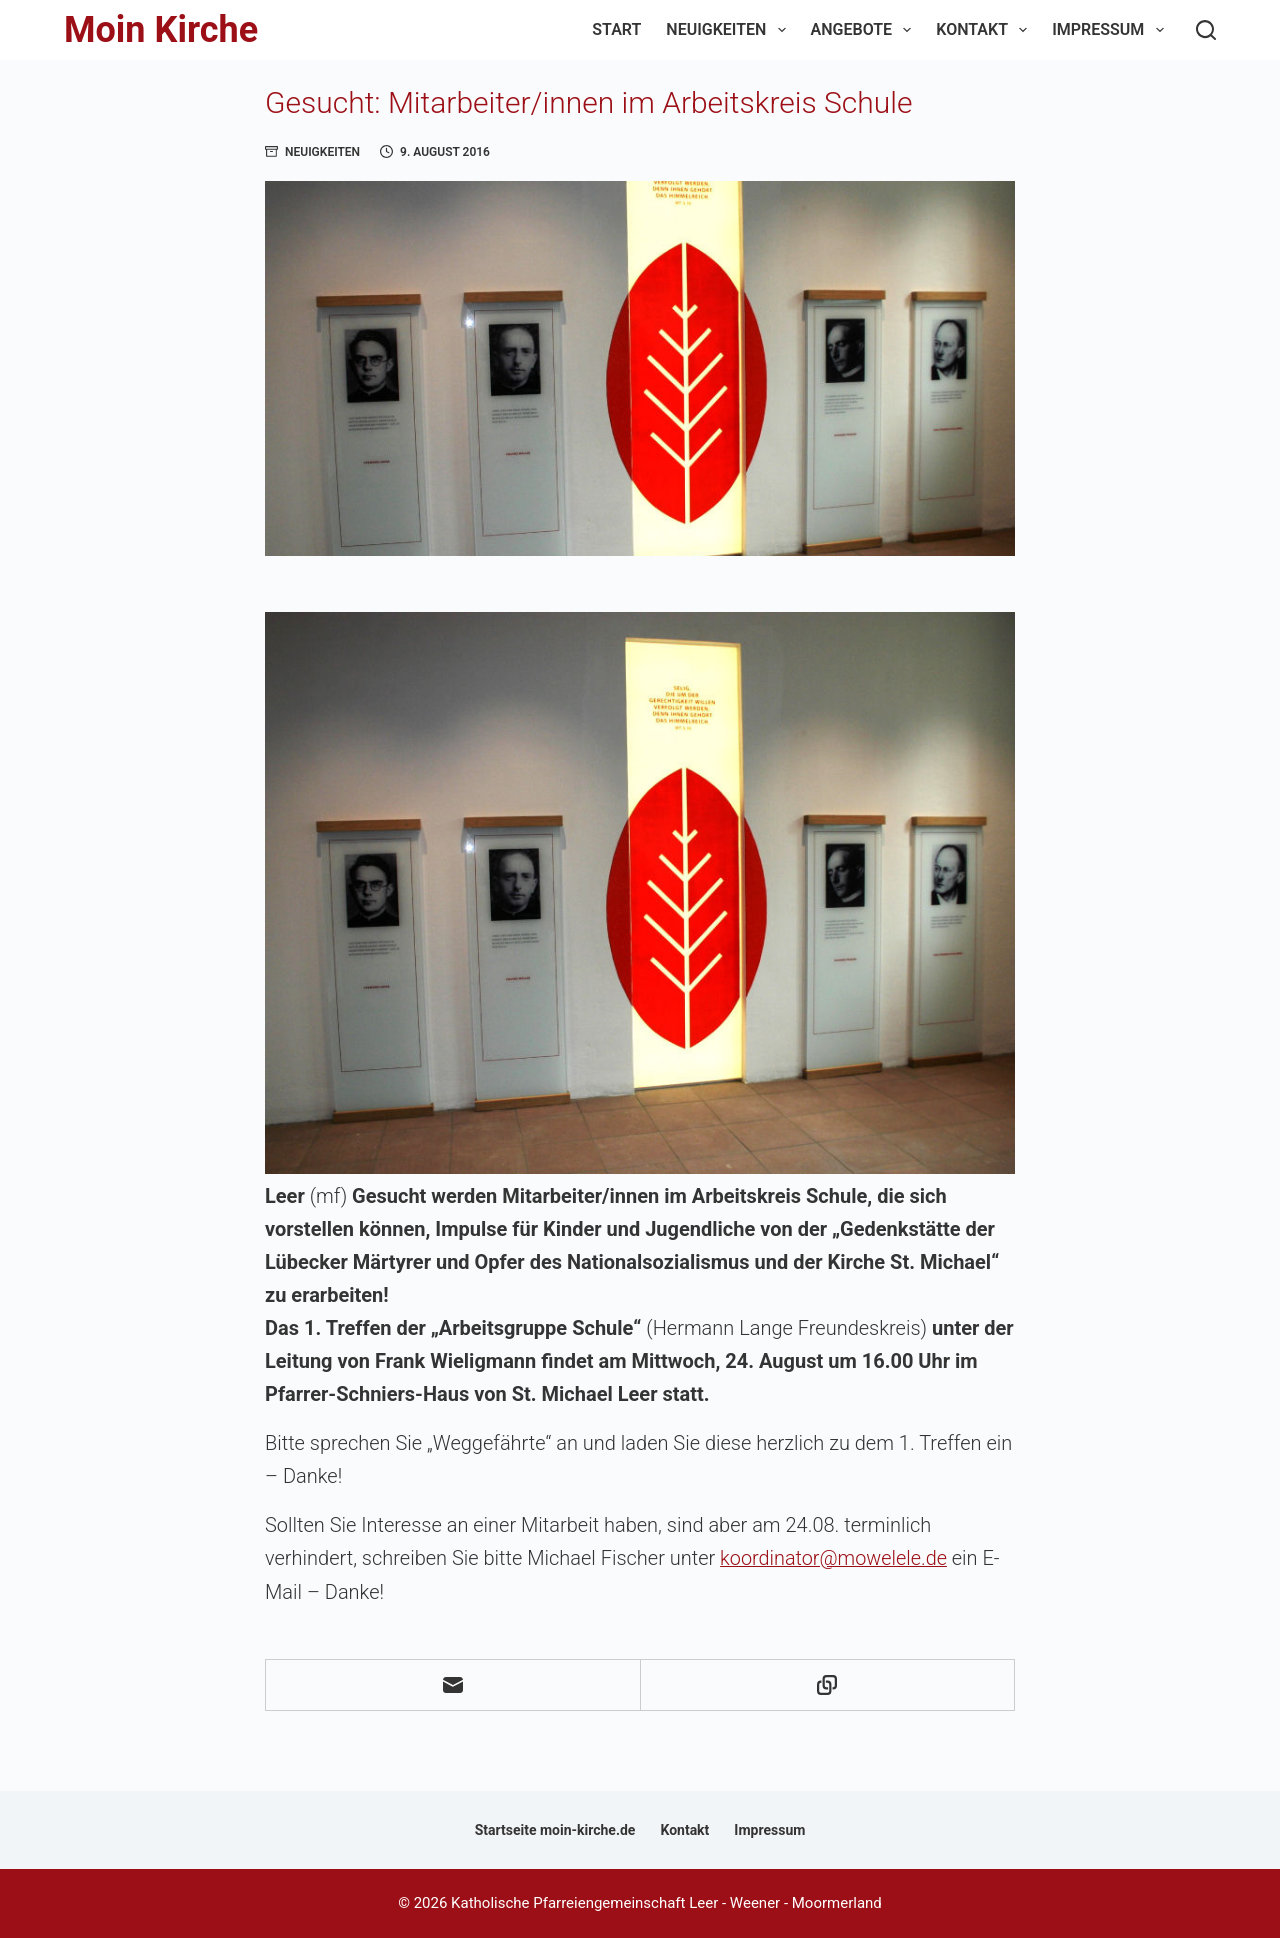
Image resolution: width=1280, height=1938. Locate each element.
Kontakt (985, 30)
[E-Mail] (453, 1684)
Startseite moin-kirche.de (555, 1829)
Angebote (865, 30)
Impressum (1111, 30)
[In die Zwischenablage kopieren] (828, 1684)
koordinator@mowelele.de (834, 1558)
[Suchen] (1206, 30)
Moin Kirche (161, 30)
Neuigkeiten (729, 30)
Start (616, 29)
